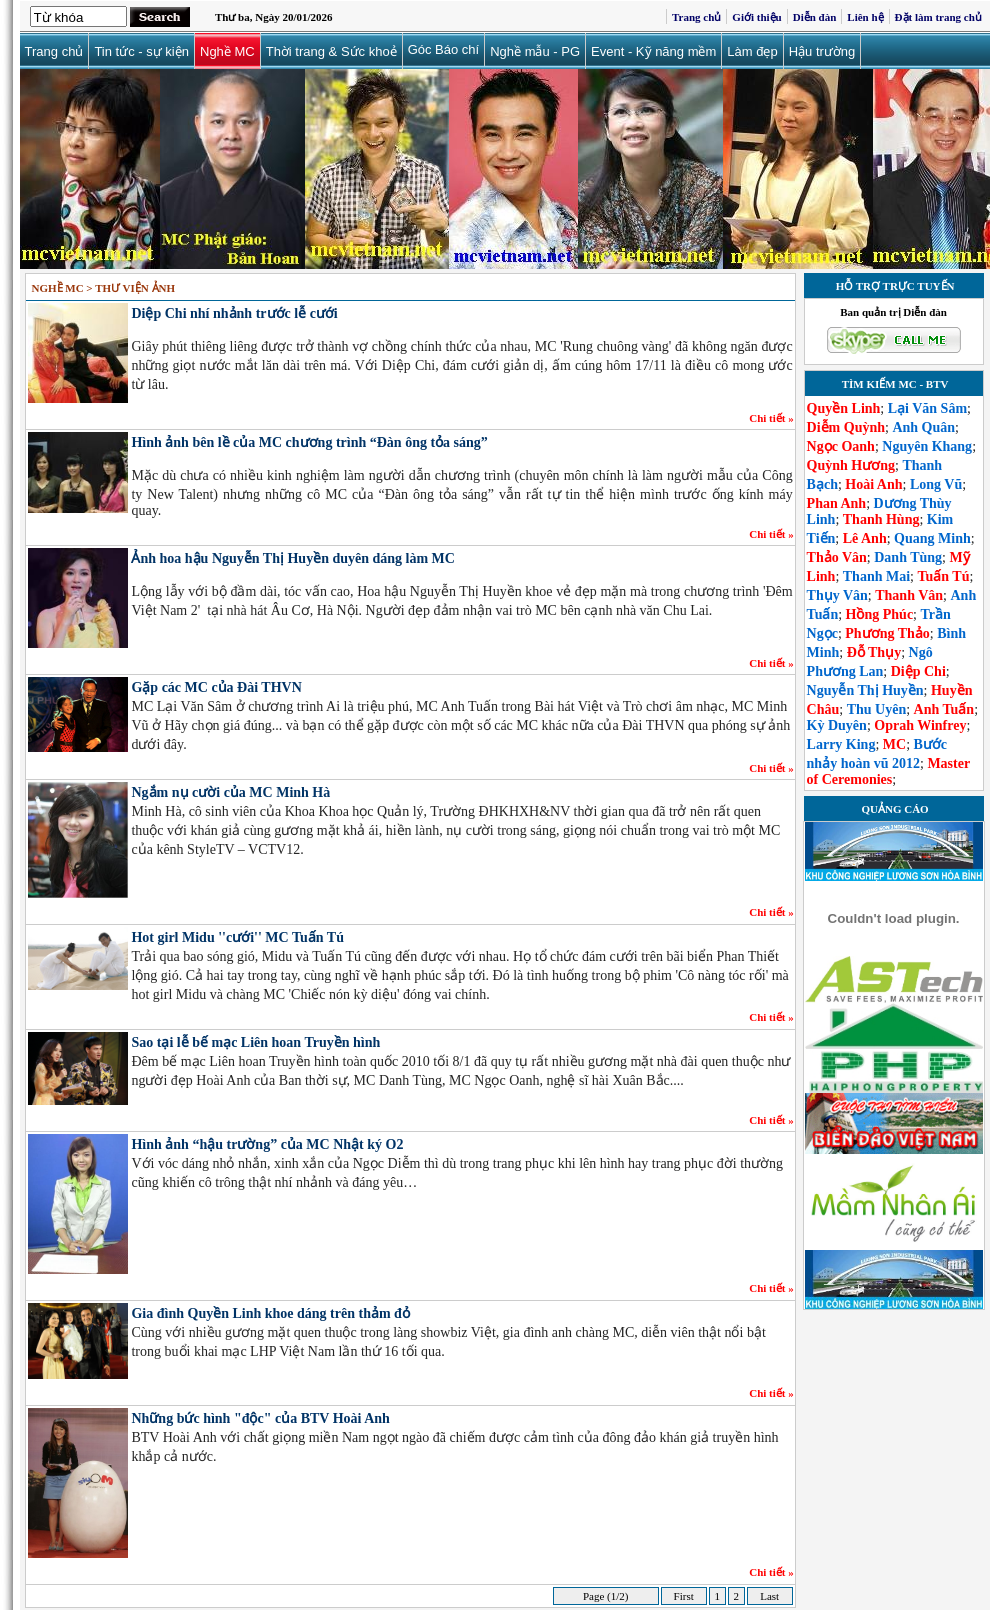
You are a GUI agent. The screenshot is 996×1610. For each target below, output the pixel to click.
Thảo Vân (837, 557)
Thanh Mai (876, 576)
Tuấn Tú (943, 576)
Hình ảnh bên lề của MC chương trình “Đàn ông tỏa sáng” (309, 442)
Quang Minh (932, 538)
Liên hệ (865, 17)
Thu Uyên (877, 709)
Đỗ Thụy (874, 652)
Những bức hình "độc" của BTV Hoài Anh (260, 1418)
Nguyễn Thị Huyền (865, 690)
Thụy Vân (837, 595)
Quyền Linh (844, 408)
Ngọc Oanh (841, 446)
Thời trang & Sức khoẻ (331, 51)
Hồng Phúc (880, 614)
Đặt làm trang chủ (938, 17)
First (684, 1596)
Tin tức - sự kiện (141, 51)
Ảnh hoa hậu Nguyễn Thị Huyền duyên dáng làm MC (292, 558)
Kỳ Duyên (837, 725)
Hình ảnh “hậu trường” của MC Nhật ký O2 (267, 1144)
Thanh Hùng (881, 519)
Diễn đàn (815, 17)
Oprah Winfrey (920, 725)
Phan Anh (837, 503)
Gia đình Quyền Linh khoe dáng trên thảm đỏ (270, 1313)
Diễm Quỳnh (846, 427)
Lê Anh (865, 538)
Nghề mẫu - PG (535, 51)
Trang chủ (696, 17)
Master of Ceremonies (888, 771)
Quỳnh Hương (851, 465)
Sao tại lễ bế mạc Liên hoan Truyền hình (255, 1042)
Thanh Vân (909, 595)
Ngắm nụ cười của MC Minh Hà (230, 792)
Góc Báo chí (444, 49)
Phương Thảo (887, 633)
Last (769, 1596)
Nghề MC (227, 51)
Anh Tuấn (944, 709)
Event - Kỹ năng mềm (653, 51)
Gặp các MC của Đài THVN (216, 687)
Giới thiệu (756, 17)
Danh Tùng (908, 557)
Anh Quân (923, 427)
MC (894, 744)
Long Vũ (936, 484)
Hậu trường (822, 51)
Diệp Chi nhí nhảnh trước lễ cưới (234, 313)
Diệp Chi (918, 671)
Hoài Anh (873, 484)
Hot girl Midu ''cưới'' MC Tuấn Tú (237, 937)
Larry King (841, 744)
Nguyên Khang (927, 446)
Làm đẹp (752, 51)
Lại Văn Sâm (927, 408)
